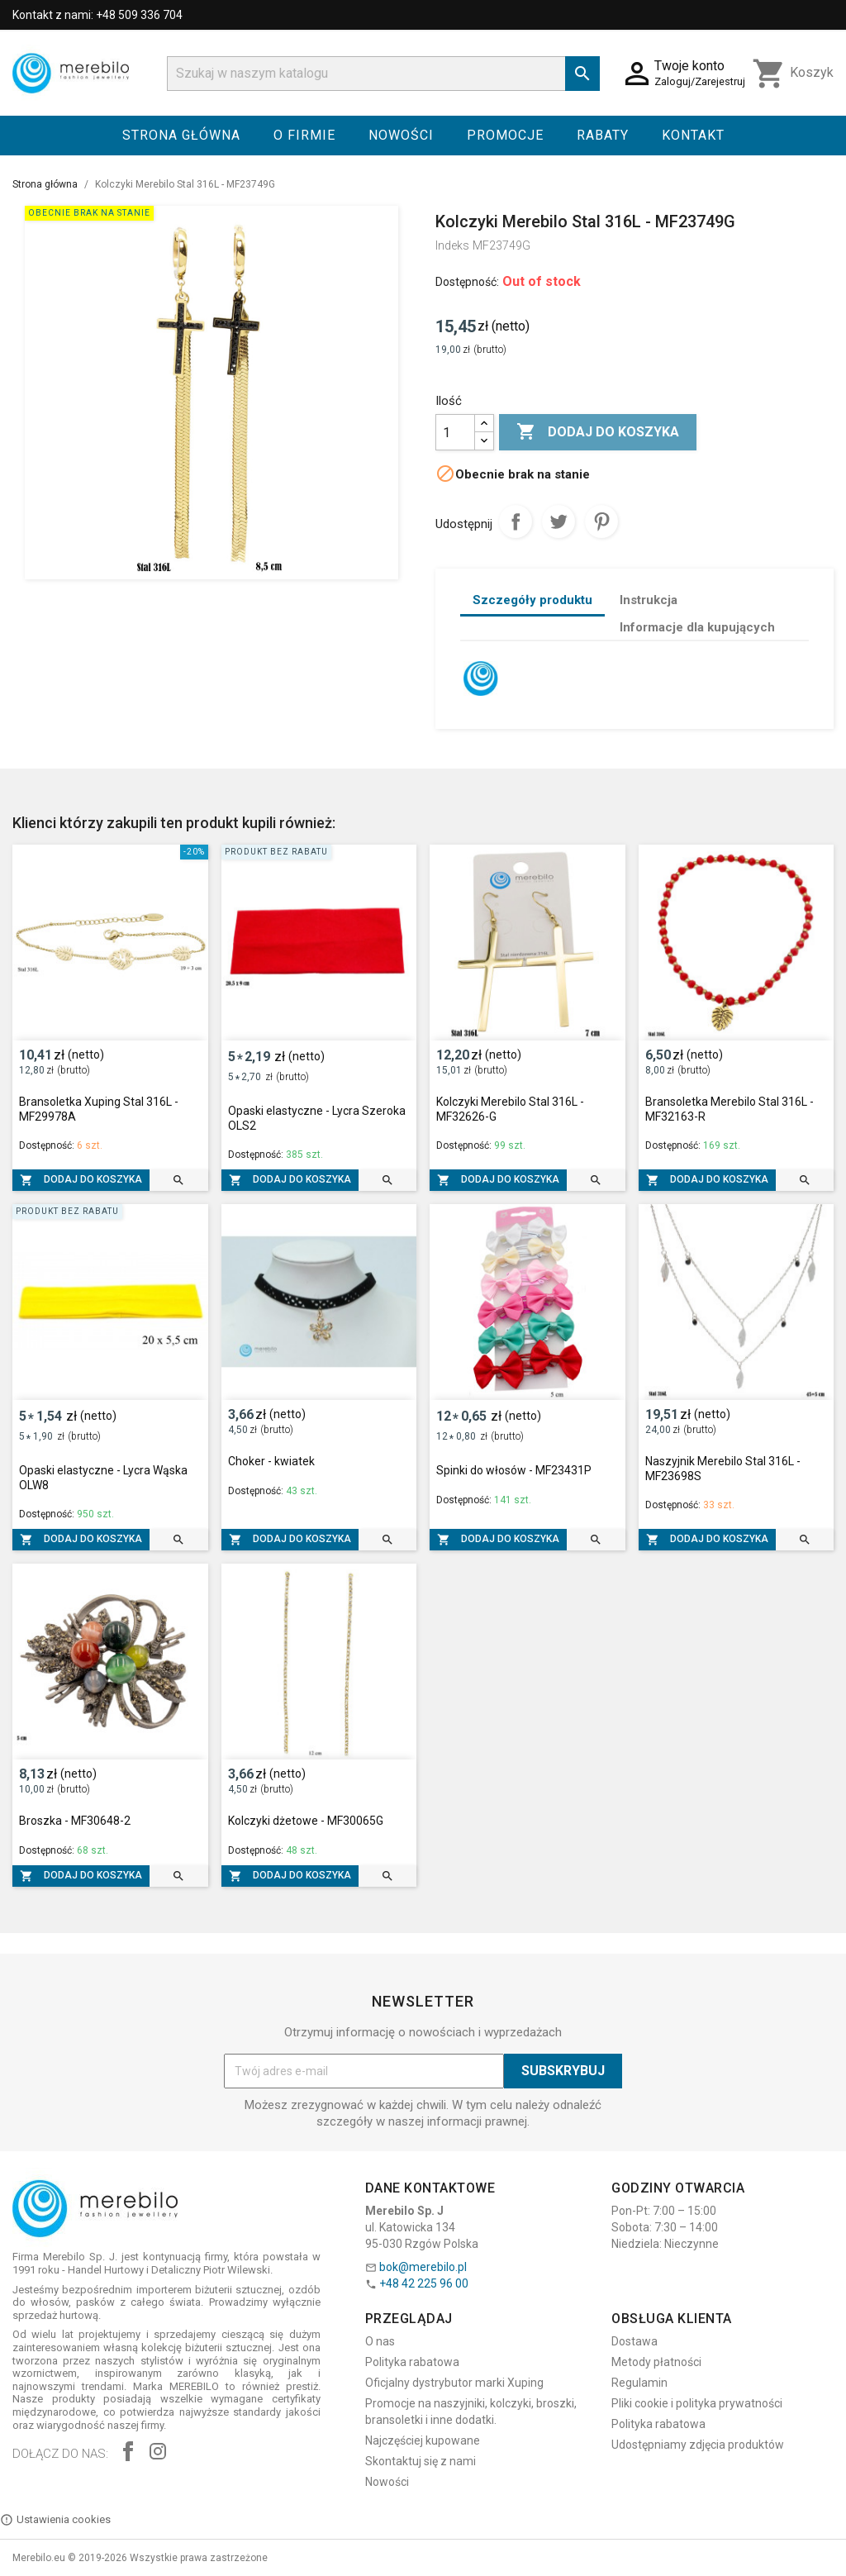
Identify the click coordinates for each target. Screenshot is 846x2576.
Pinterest (601, 521)
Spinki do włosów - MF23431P (514, 1470)
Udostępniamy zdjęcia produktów (697, 2444)
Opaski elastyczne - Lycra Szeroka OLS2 (317, 1118)
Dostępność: (467, 281)
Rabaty (603, 135)
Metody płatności (656, 2362)
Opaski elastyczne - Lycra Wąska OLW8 (103, 1478)
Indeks (452, 245)
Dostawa (634, 2341)
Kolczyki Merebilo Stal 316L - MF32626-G (510, 1109)
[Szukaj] (383, 73)
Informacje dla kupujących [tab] (697, 627)
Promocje (505, 135)
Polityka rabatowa (412, 2362)
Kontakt (693, 135)
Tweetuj (558, 521)
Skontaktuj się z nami (420, 2461)
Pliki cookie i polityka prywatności (696, 2403)
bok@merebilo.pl (423, 2267)
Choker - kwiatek (271, 1461)
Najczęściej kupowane (422, 2440)
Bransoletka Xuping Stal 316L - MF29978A (98, 1109)
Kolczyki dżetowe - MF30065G (305, 1820)
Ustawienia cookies (55, 2519)
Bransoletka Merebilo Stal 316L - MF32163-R (729, 1109)
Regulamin (639, 2382)
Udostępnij (515, 521)
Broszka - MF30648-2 (75, 1820)
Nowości (401, 135)
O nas (380, 2341)
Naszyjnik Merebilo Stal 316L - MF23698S (723, 1469)
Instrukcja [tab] (648, 600)
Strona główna (181, 135)
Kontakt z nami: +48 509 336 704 (97, 14)
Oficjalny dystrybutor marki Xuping (454, 2382)
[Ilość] (455, 432)
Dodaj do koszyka (597, 432)
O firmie (304, 135)
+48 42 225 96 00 (423, 2283)
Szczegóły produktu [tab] (532, 600)
